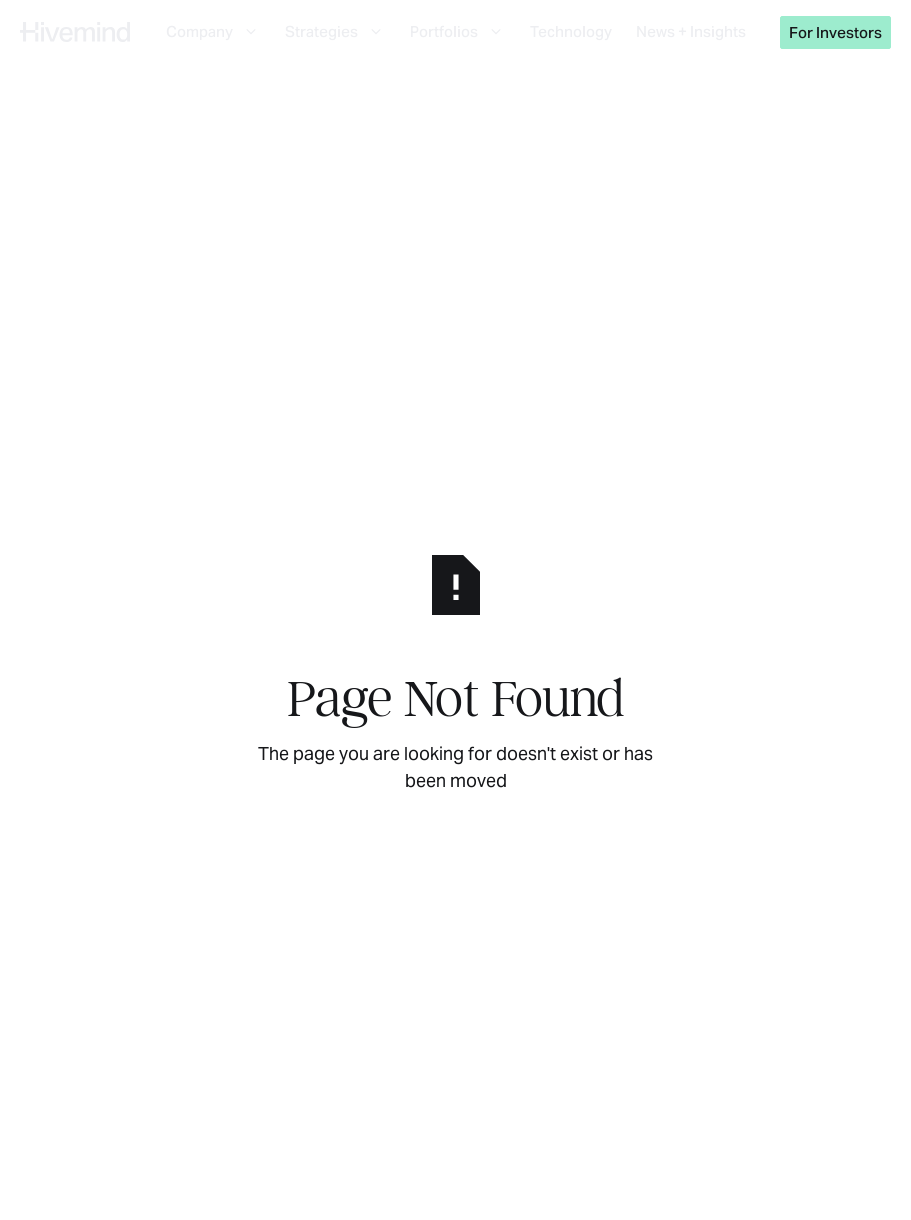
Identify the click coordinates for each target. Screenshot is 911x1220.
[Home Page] (75, 32)
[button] (213, 32)
